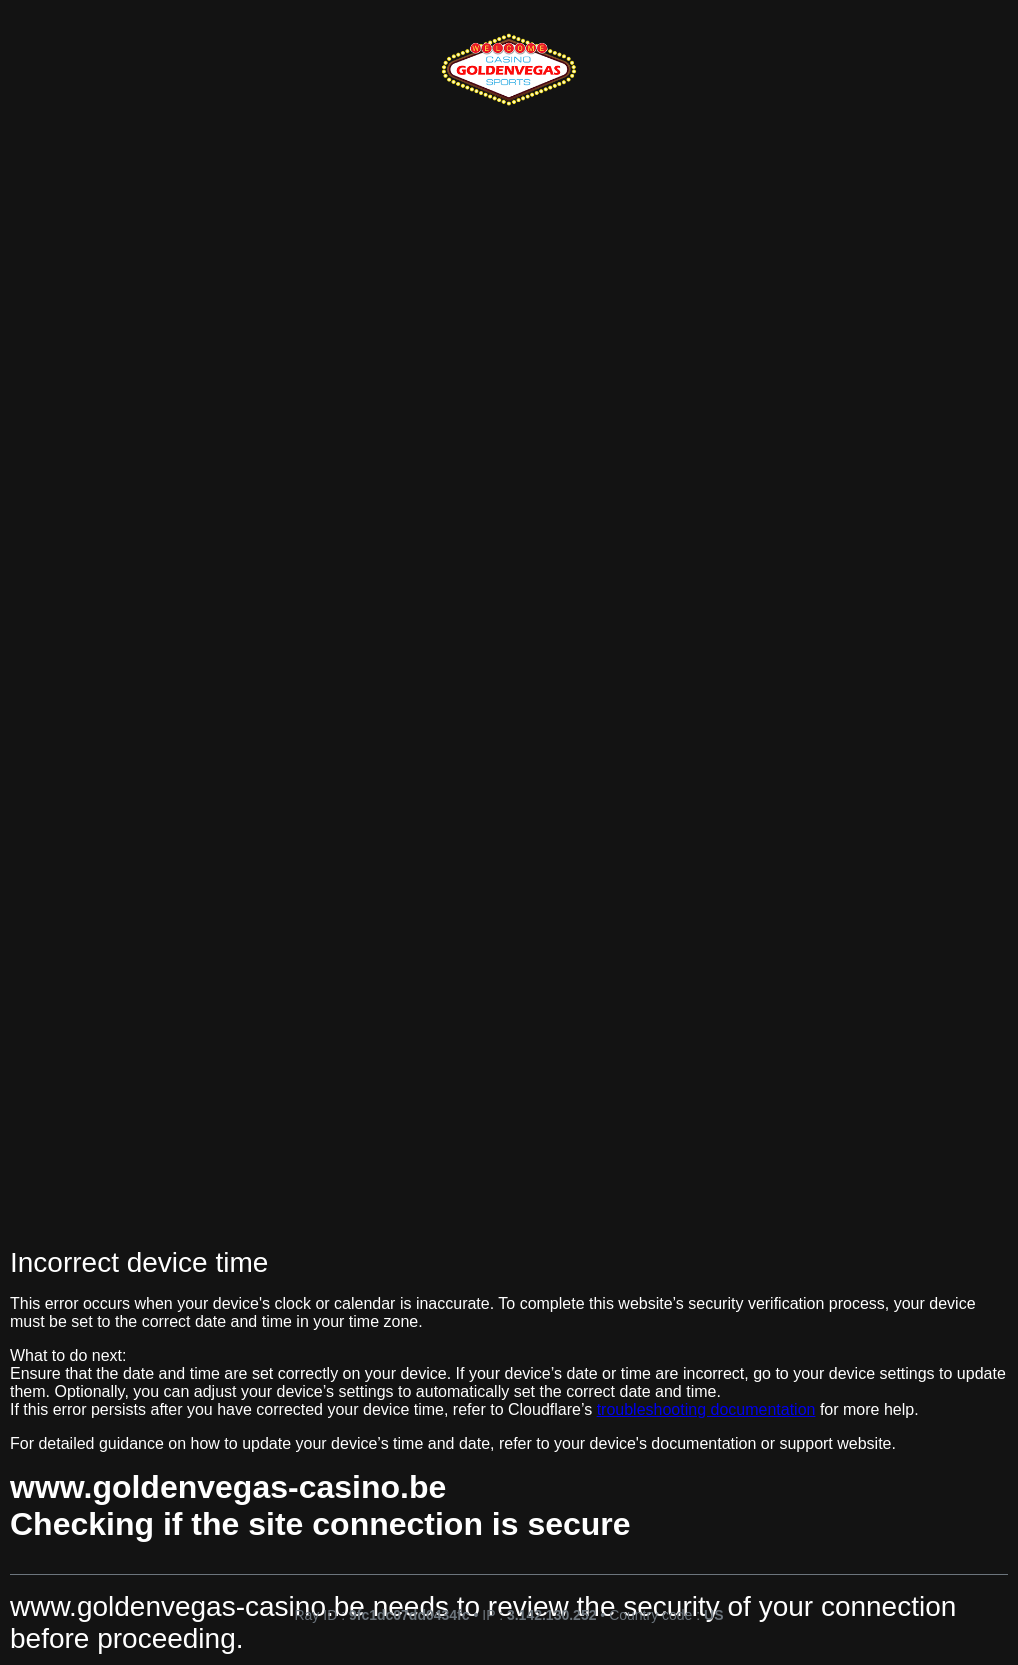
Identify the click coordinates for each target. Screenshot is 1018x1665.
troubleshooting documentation (706, 1409)
